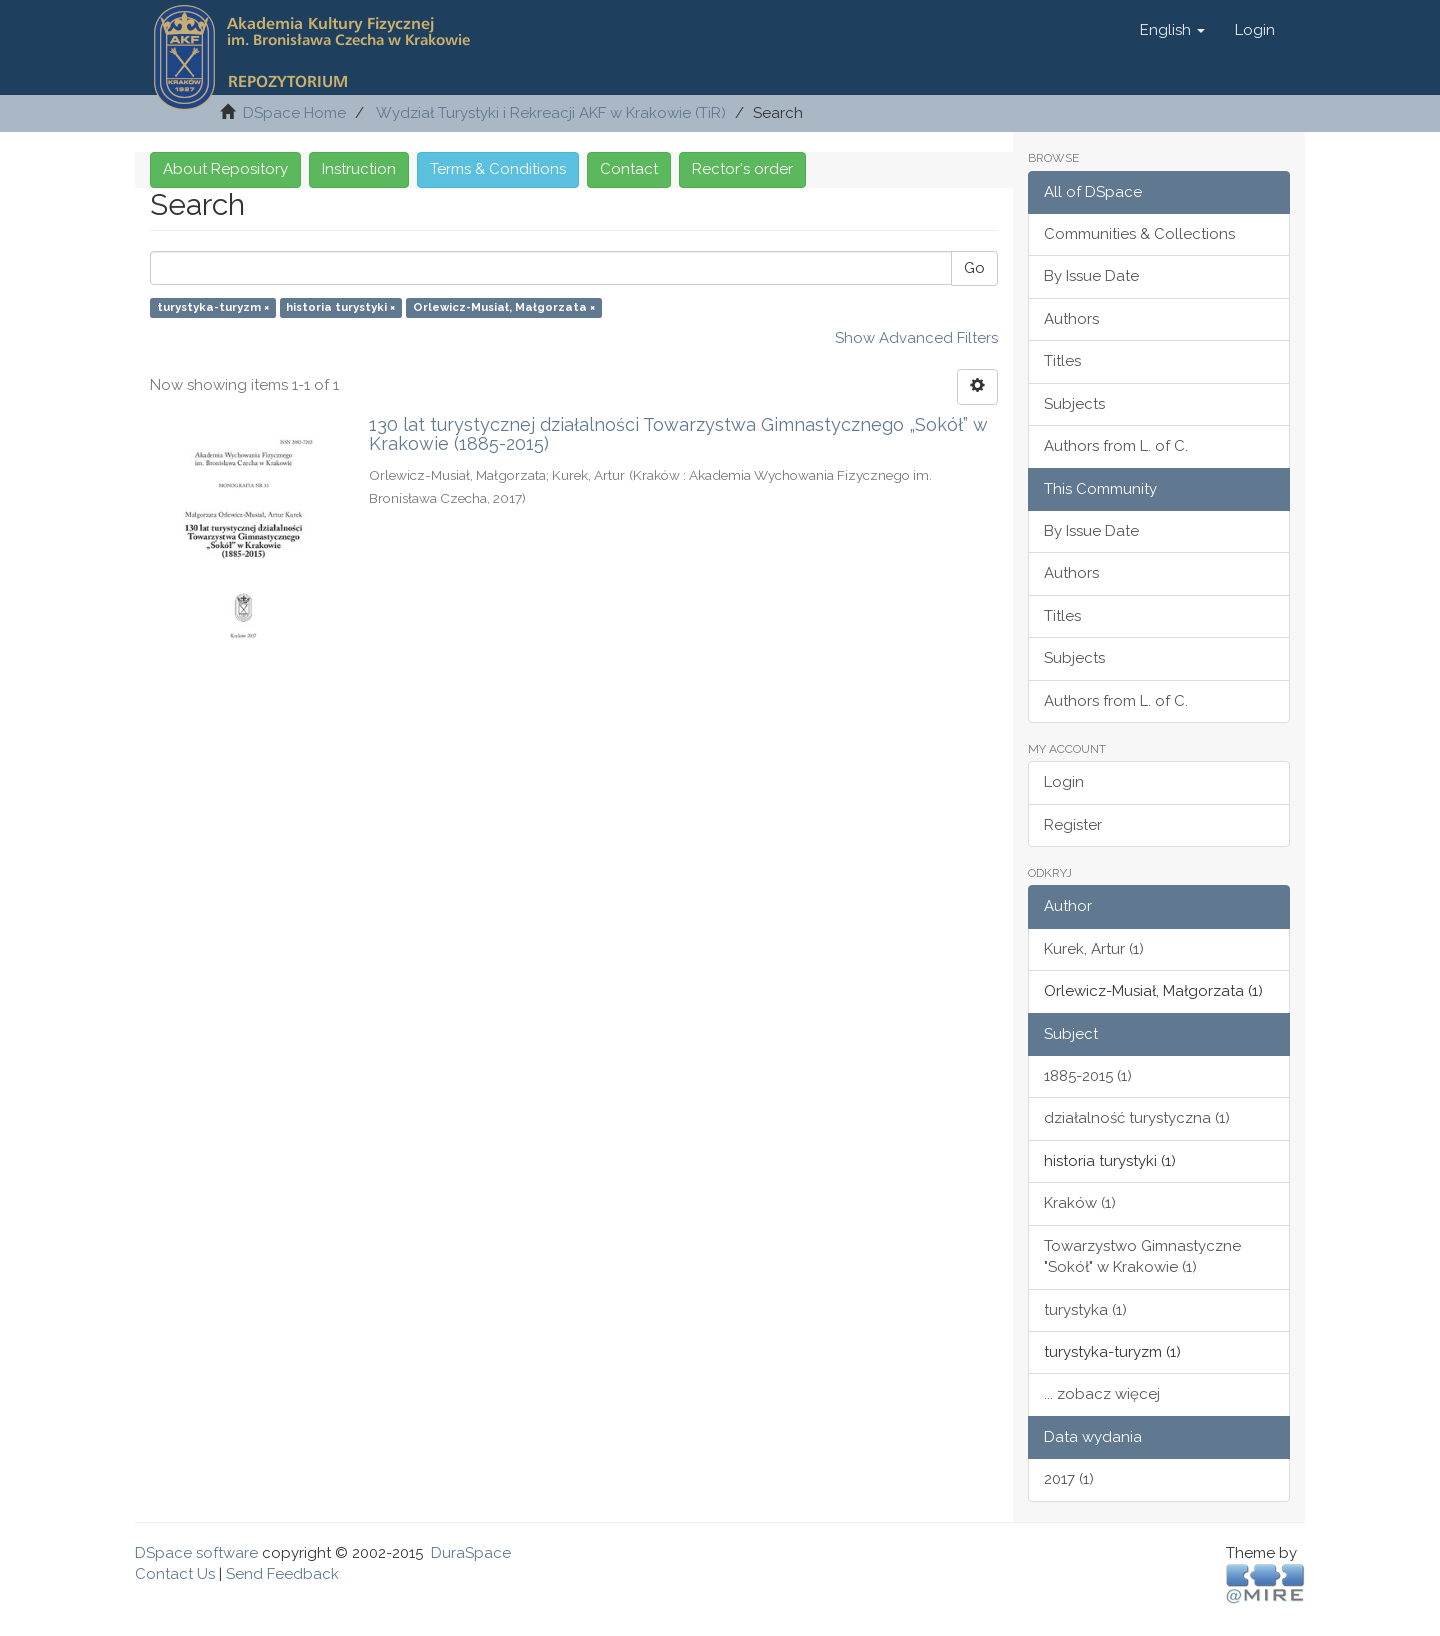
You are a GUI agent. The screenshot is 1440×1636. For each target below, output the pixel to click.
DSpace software (196, 1553)
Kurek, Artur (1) (1094, 949)
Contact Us (175, 1574)
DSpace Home (294, 113)
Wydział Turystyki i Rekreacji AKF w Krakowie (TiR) (551, 113)
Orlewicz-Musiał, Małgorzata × (504, 307)
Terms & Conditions (498, 169)
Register (1073, 825)
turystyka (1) (1085, 1310)
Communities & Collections (1139, 234)
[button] (1172, 30)
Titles (1062, 361)
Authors (1071, 319)
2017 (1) (1069, 1479)
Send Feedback (282, 1574)
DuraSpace (471, 1553)
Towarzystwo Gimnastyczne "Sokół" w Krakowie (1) (1142, 1256)
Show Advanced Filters (916, 338)
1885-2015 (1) (1088, 1076)
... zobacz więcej (1102, 1394)
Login (1064, 782)
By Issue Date (1091, 276)
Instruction (359, 169)
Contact (629, 169)
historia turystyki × (340, 307)
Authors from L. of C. (1116, 446)
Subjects (1074, 404)
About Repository (225, 169)
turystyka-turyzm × (213, 307)
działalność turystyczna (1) (1137, 1118)
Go (974, 268)
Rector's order (742, 169)
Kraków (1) (1080, 1203)
